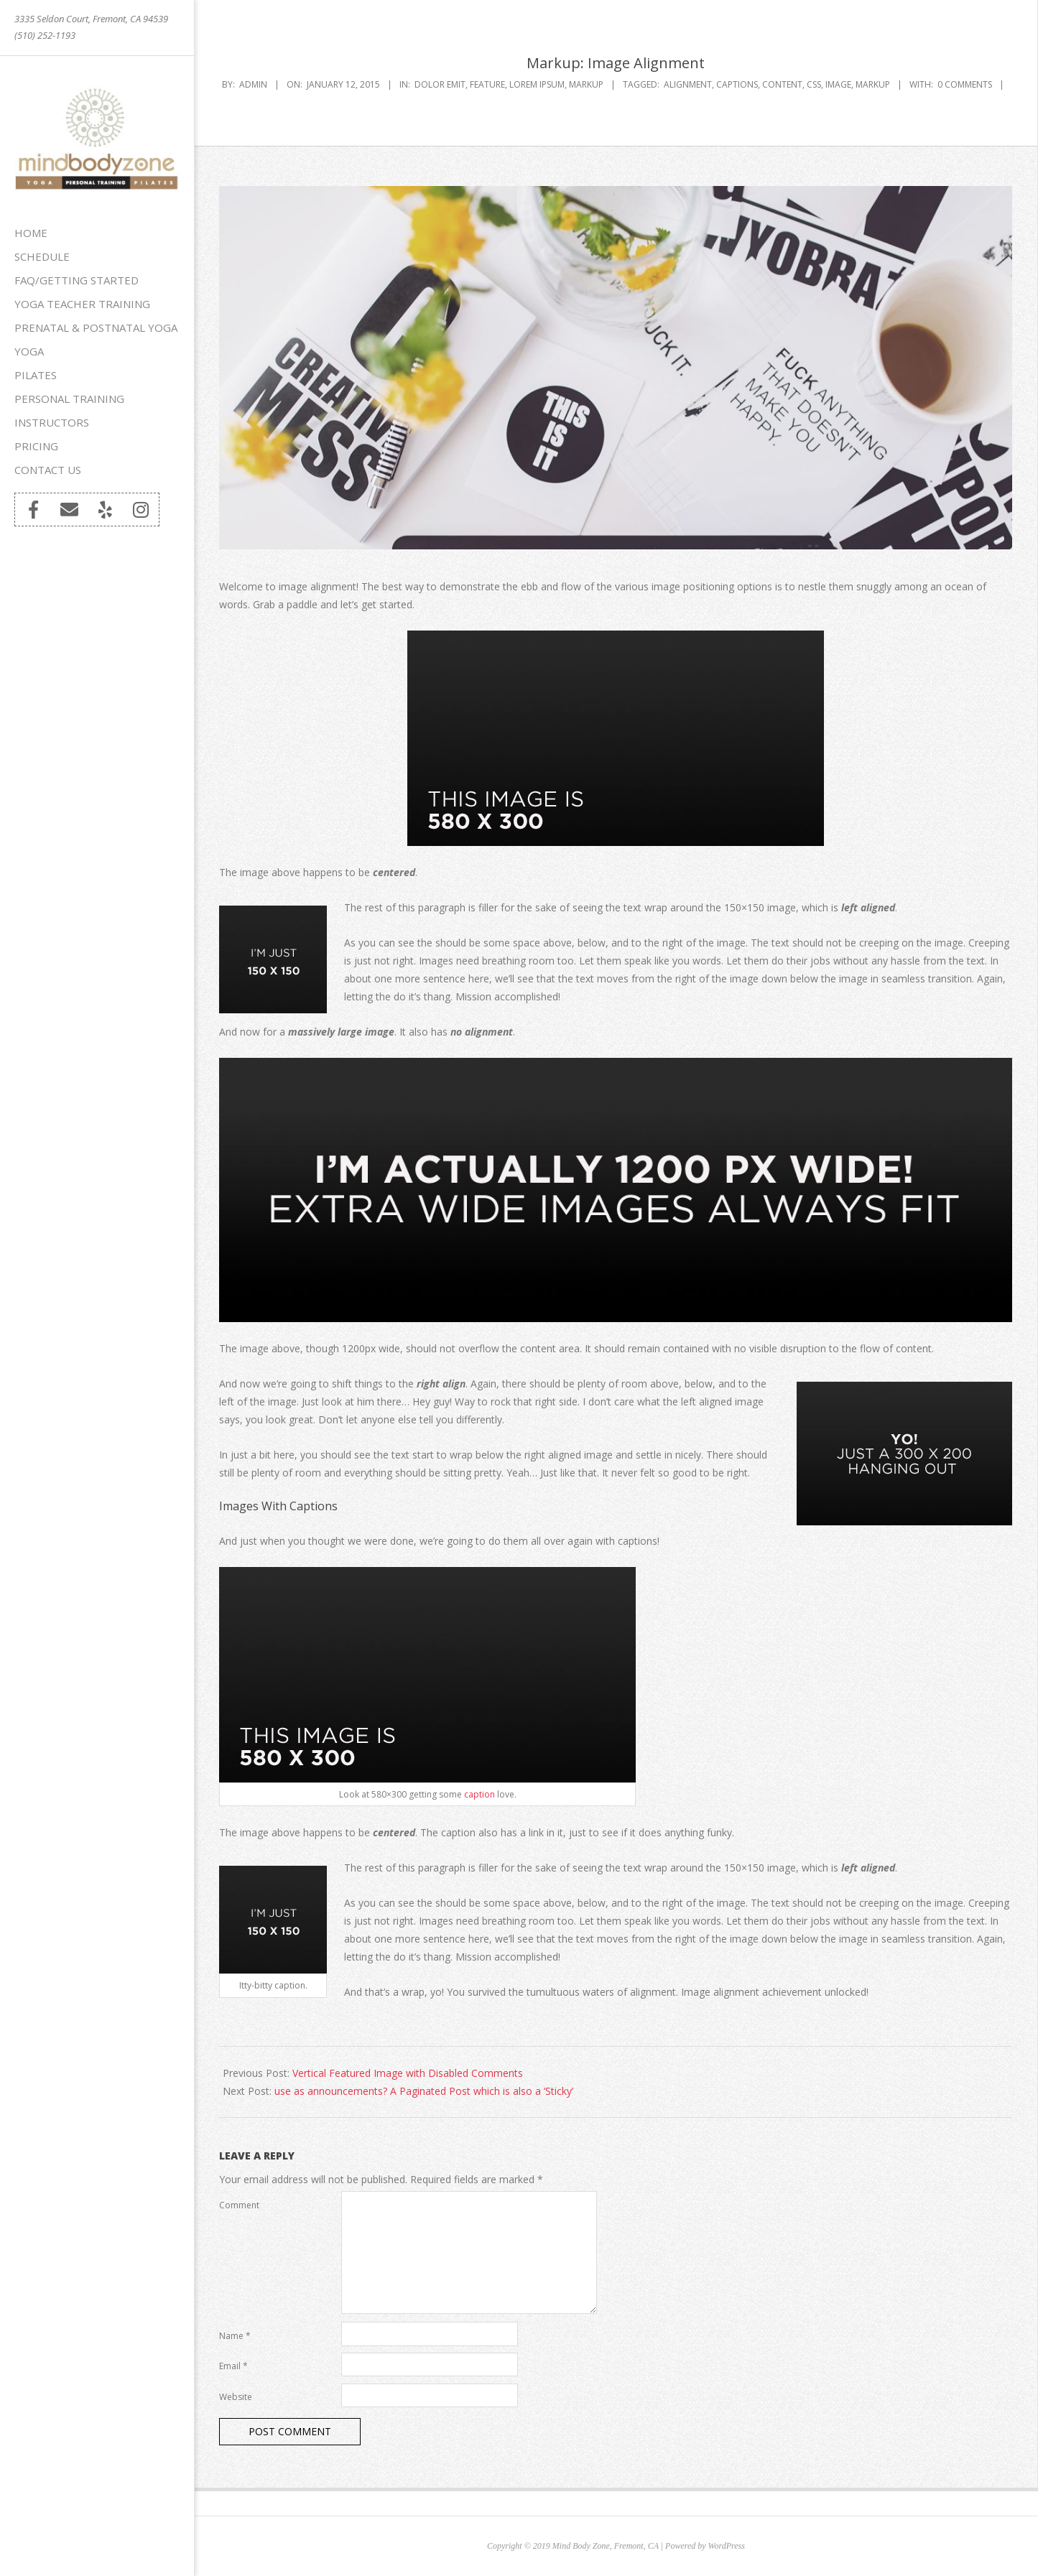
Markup (586, 84)
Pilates (35, 375)
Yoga (29, 351)
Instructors (51, 422)
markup (873, 84)
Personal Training (69, 398)
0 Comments (964, 84)
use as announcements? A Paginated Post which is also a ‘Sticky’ (423, 2091)
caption (479, 1794)
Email (233, 2366)
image (838, 84)
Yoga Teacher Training (82, 304)
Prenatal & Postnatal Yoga (95, 327)
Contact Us (47, 469)
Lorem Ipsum (537, 84)
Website (235, 2397)
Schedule (42, 256)
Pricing (36, 446)
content (782, 84)
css (814, 84)
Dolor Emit (439, 84)
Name (235, 2336)
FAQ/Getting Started (76, 280)
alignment (688, 84)
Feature (487, 84)
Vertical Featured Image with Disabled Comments (407, 2073)
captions (737, 84)
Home (30, 232)
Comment (239, 2205)
